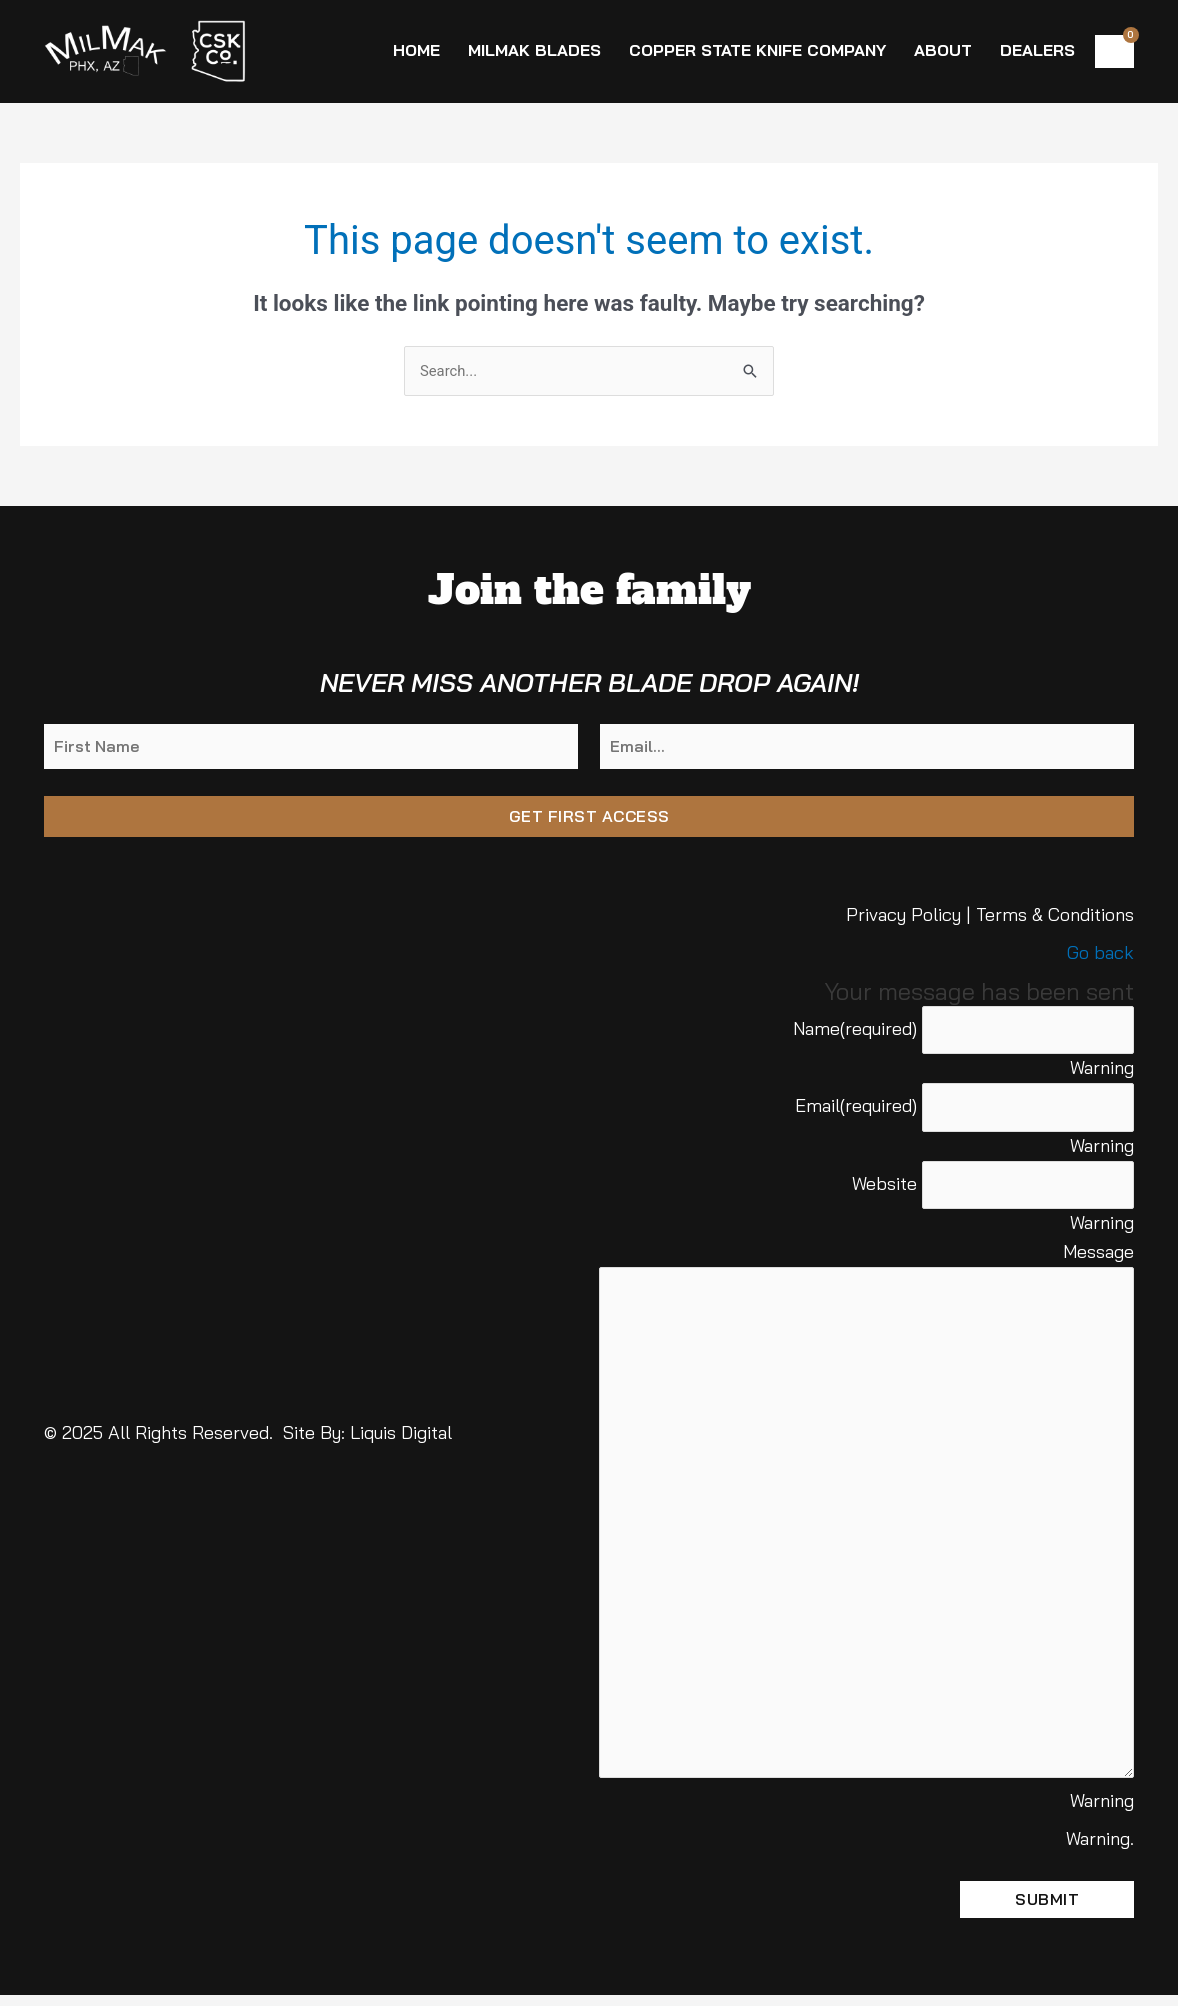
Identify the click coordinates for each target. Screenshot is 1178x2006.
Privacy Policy (903, 916)
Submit (1047, 1910)
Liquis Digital (401, 1438)
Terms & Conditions (1055, 916)
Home (416, 50)
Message (1098, 1254)
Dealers (1037, 50)
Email (845, 1107)
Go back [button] (1100, 953)
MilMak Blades (534, 50)
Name (844, 1029)
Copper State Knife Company (757, 50)
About (943, 50)
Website (873, 1185)
